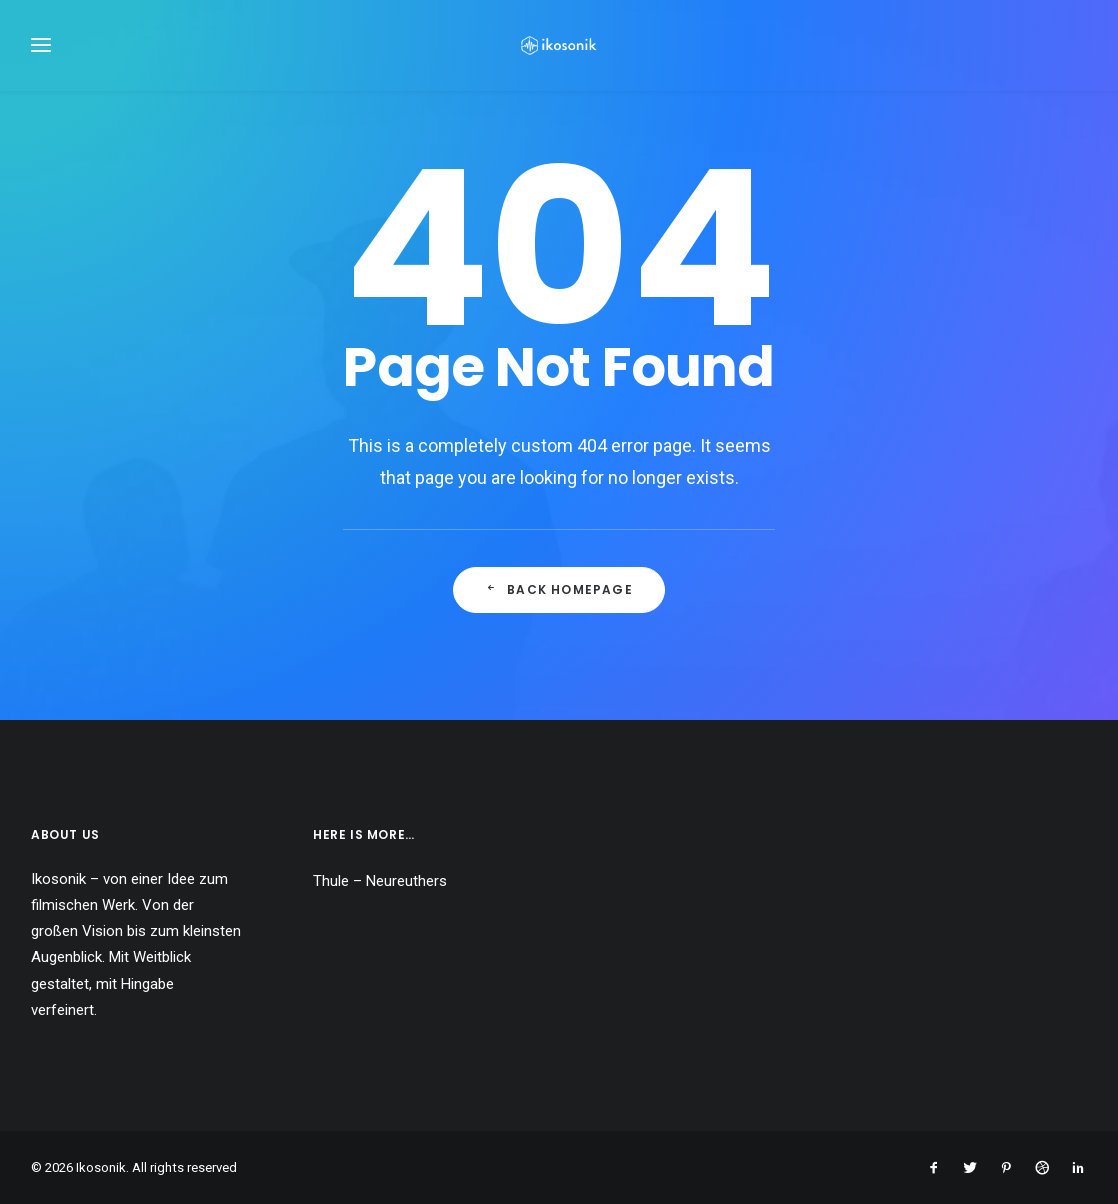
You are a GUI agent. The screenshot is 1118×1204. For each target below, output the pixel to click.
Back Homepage (559, 594)
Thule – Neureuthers (380, 881)
